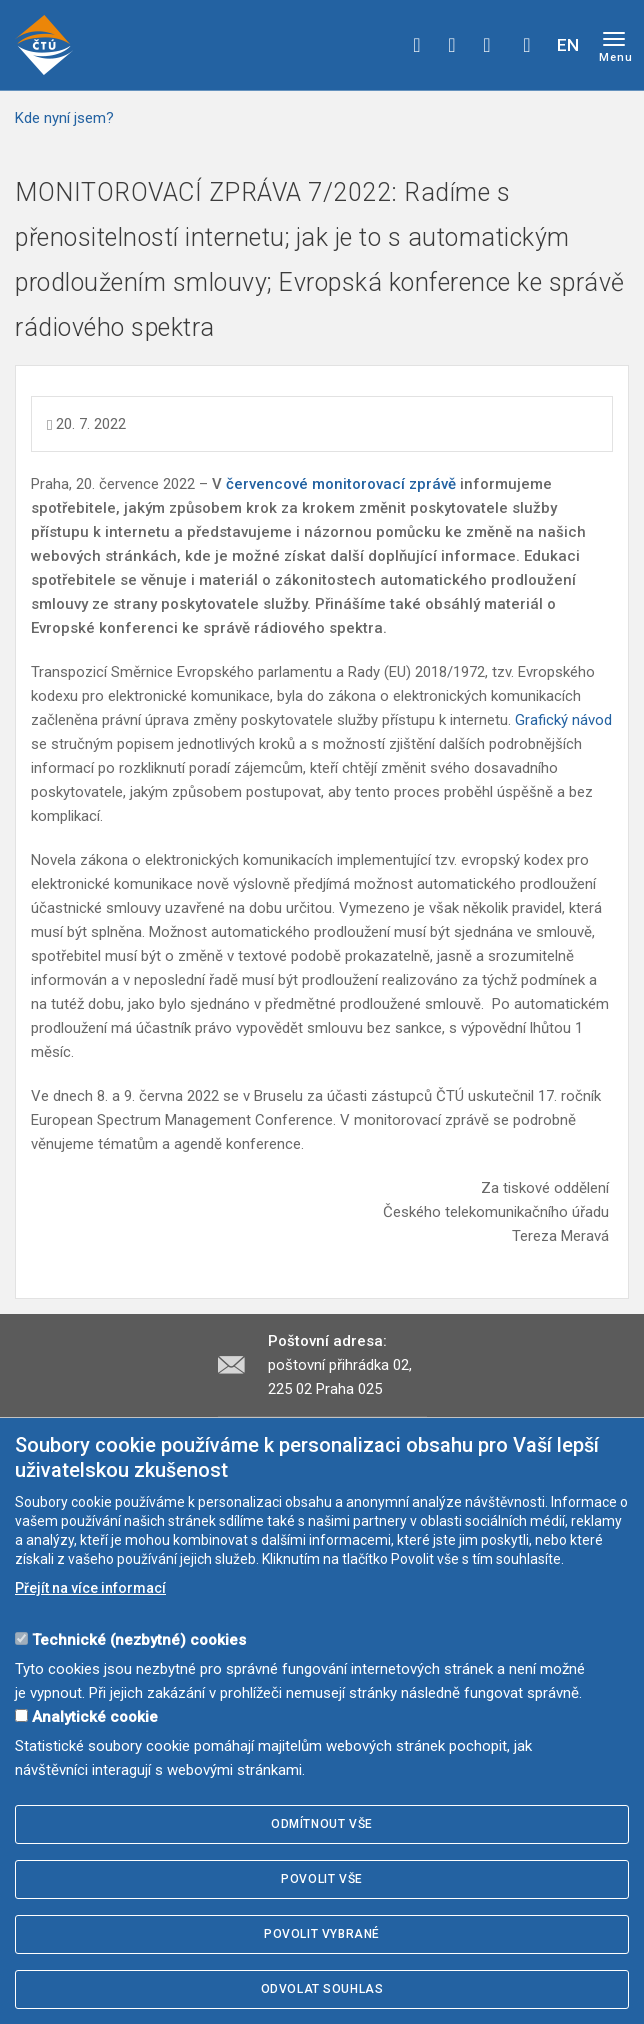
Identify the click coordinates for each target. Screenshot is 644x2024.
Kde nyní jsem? (64, 118)
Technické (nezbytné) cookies (139, 1640)
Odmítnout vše (322, 1824)
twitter (452, 45)
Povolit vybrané (322, 1934)
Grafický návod (563, 720)
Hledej (527, 45)
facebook (417, 45)
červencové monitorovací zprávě (341, 484)
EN (568, 45)
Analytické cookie (95, 1717)
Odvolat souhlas (322, 1989)
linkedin (487, 45)
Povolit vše (322, 1879)
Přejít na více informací (90, 1588)
